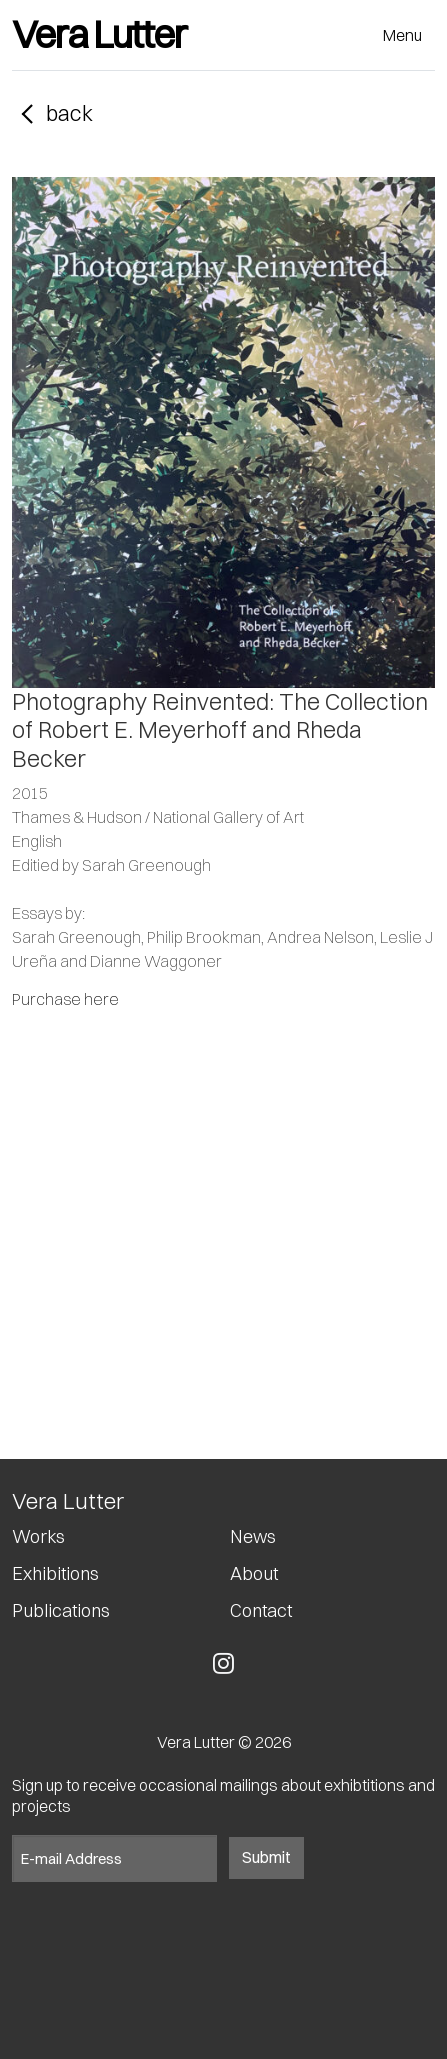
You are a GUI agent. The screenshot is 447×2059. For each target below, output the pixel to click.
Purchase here (65, 999)
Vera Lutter (99, 34)
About (254, 1574)
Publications (61, 1611)
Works (38, 1537)
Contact (261, 1611)
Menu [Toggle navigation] (402, 35)
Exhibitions (55, 1574)
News (253, 1537)
